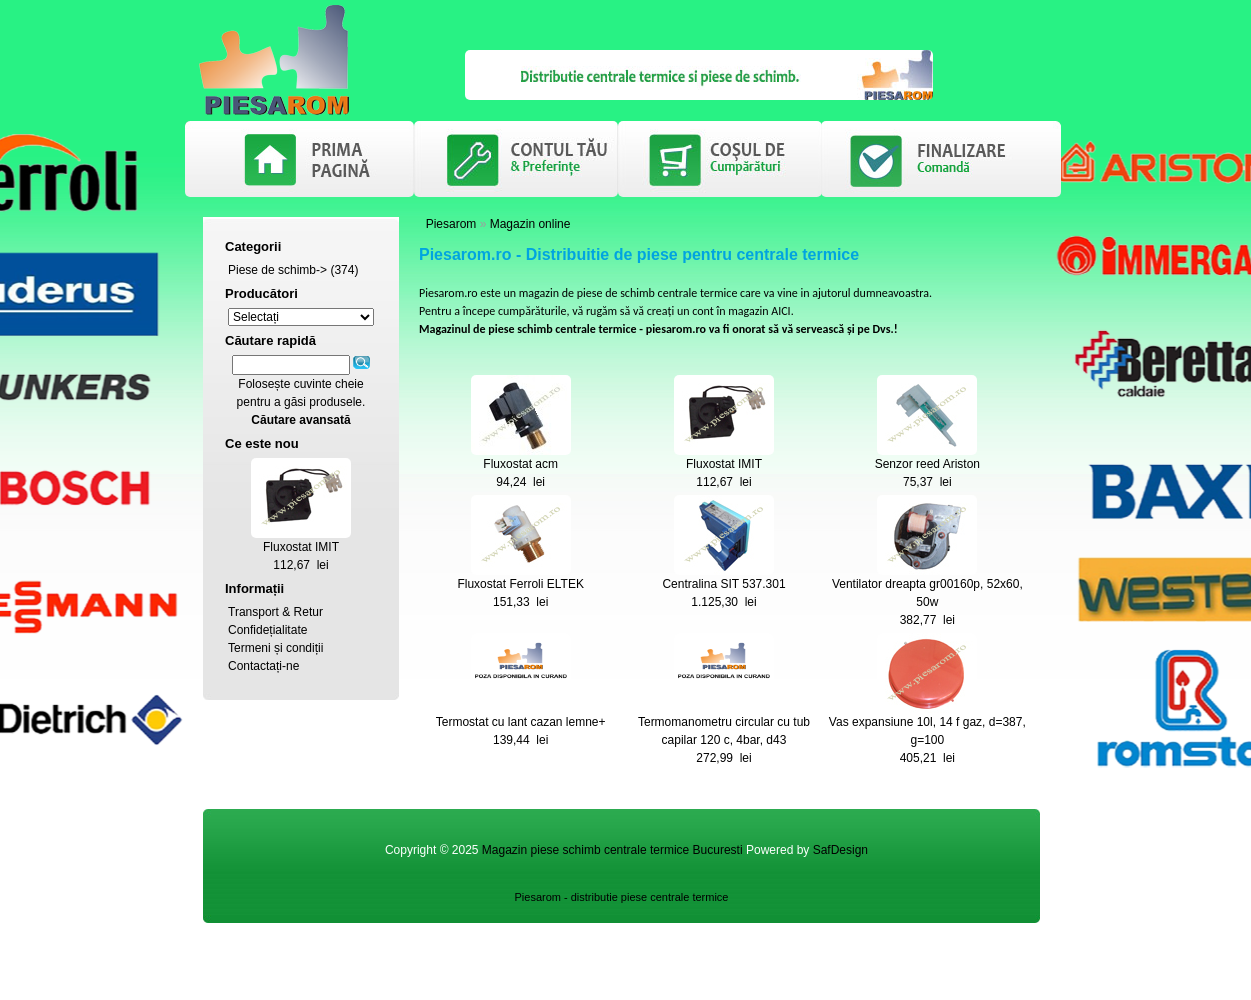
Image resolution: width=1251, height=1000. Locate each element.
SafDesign (840, 850)
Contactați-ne (263, 666)
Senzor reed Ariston (927, 464)
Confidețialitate (267, 630)
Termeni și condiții (275, 648)
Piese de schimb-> (277, 270)
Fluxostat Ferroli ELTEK (520, 584)
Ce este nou (262, 443)
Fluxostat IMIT (301, 547)
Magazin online (530, 224)
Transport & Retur (275, 612)
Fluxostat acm (520, 464)
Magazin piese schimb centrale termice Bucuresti (612, 850)
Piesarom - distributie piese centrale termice (622, 897)
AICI (780, 311)
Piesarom (451, 224)
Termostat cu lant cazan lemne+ (521, 722)
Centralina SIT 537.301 (723, 584)
